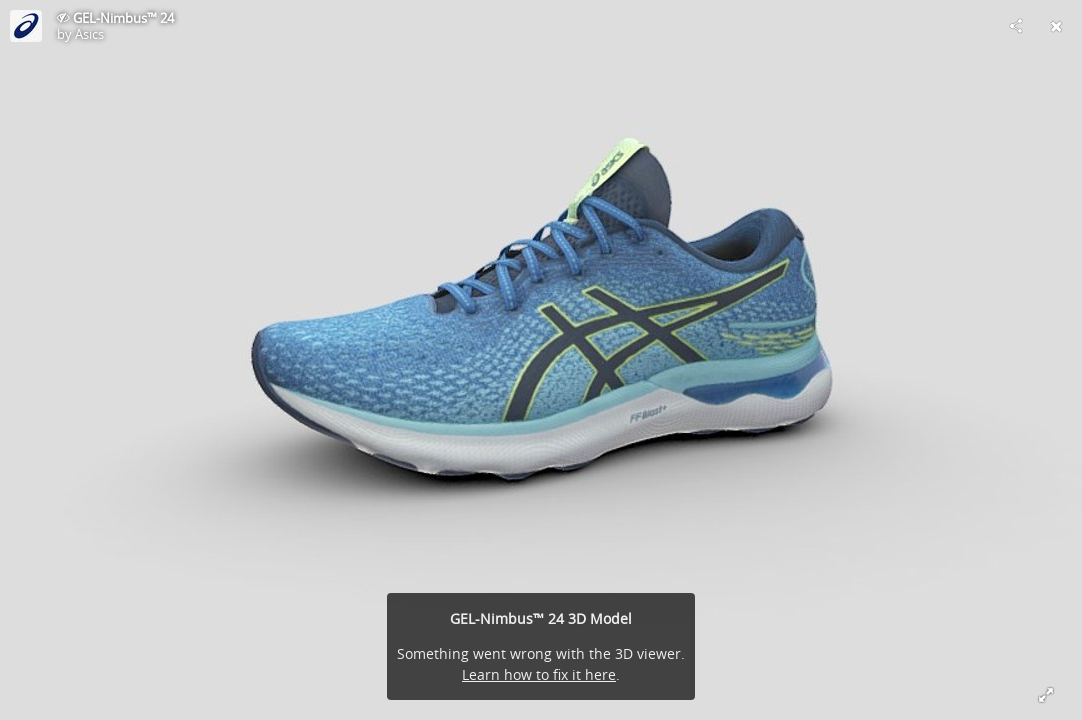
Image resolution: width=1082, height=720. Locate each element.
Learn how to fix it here (539, 674)
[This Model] (26, 26)
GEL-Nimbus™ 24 (123, 18)
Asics (89, 34)
